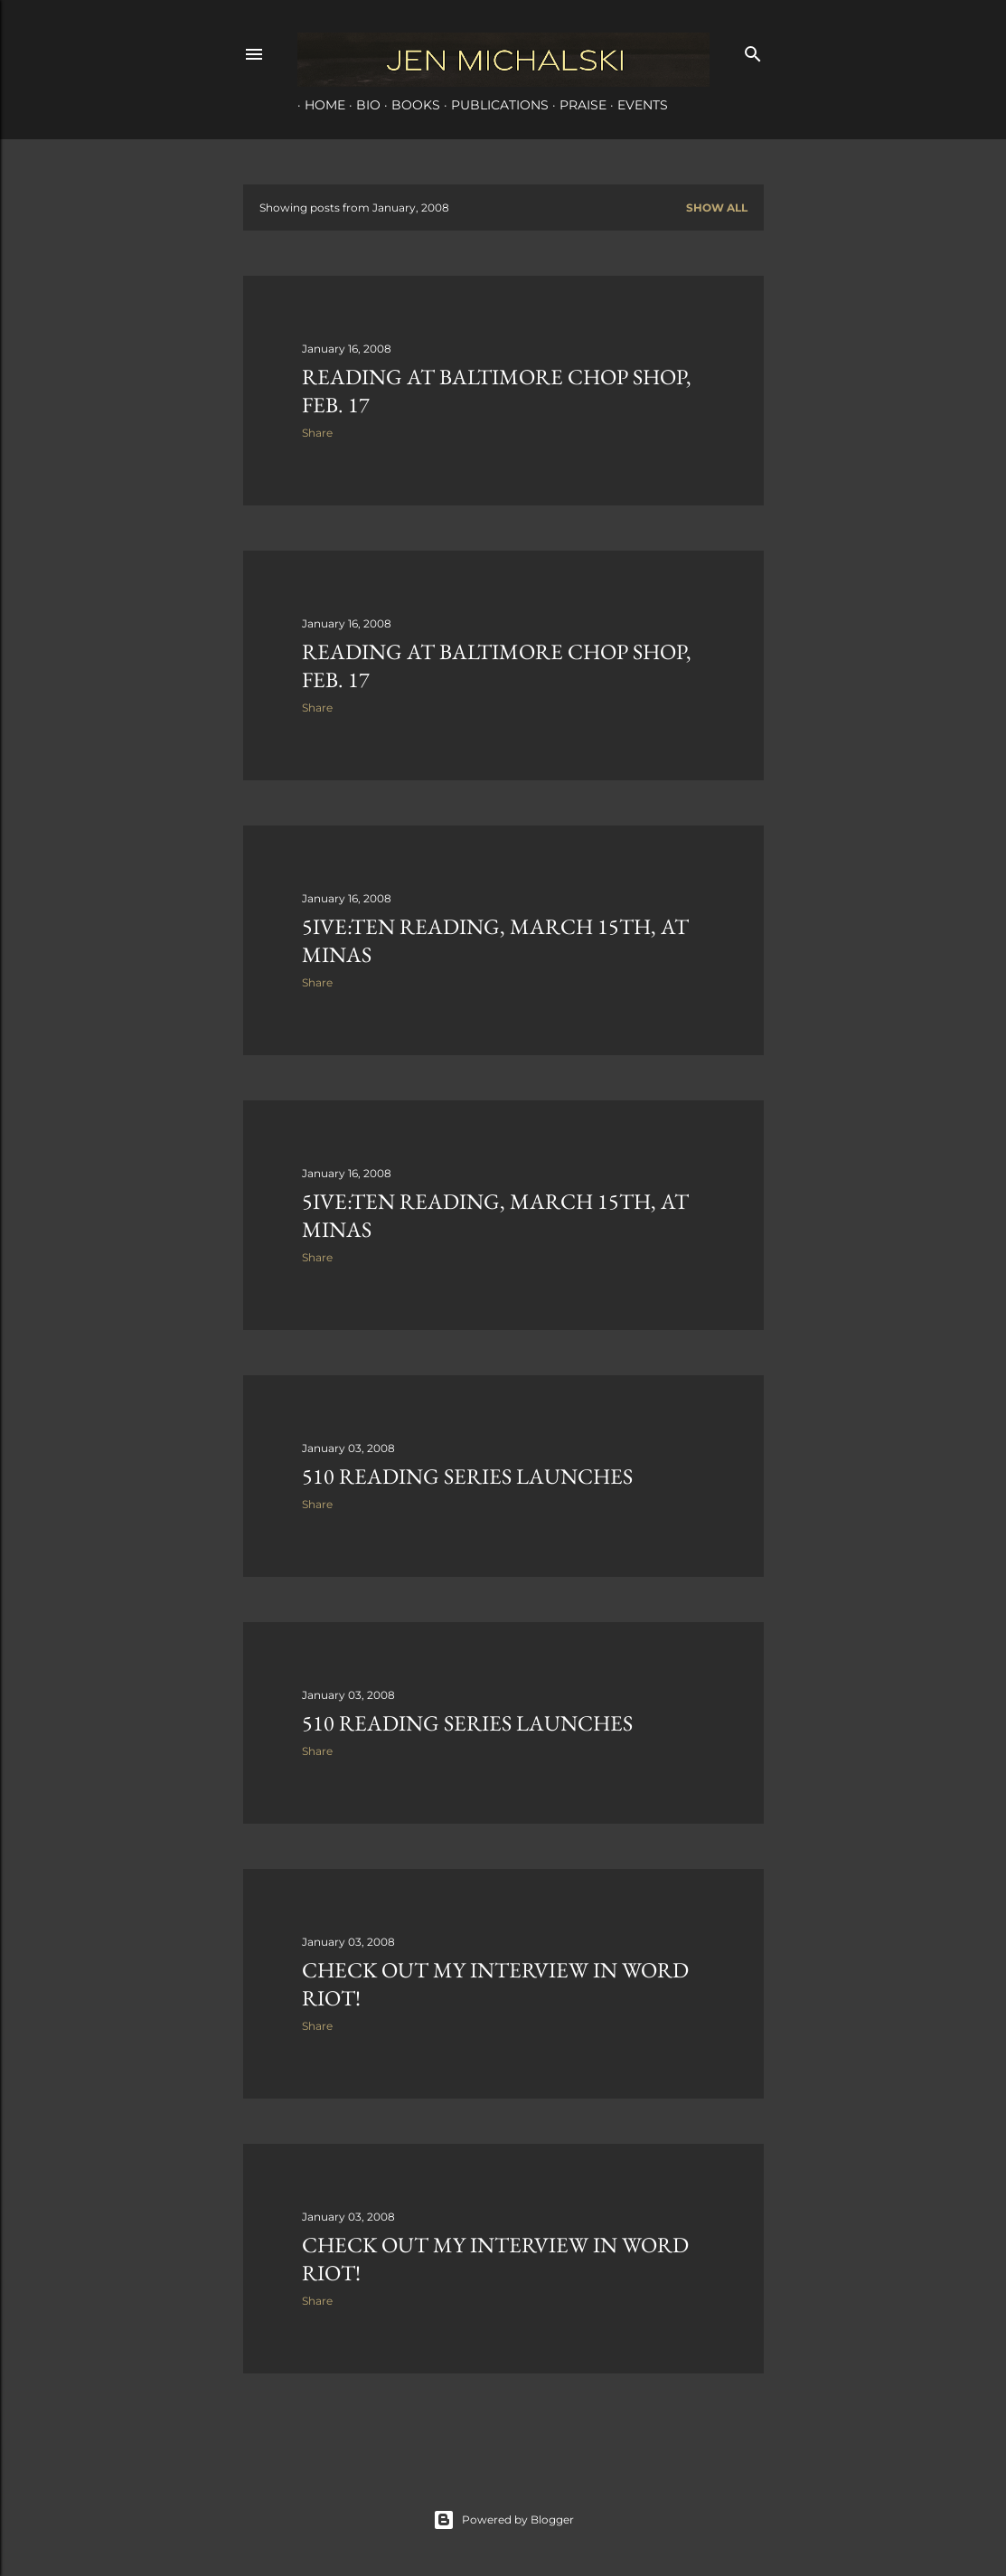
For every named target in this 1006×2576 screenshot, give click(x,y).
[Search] (753, 50)
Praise (575, 105)
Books (408, 105)
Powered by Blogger (503, 2520)
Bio (361, 105)
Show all (716, 207)
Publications (492, 105)
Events (635, 105)
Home (317, 105)
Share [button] (317, 432)
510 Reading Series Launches (467, 1476)
